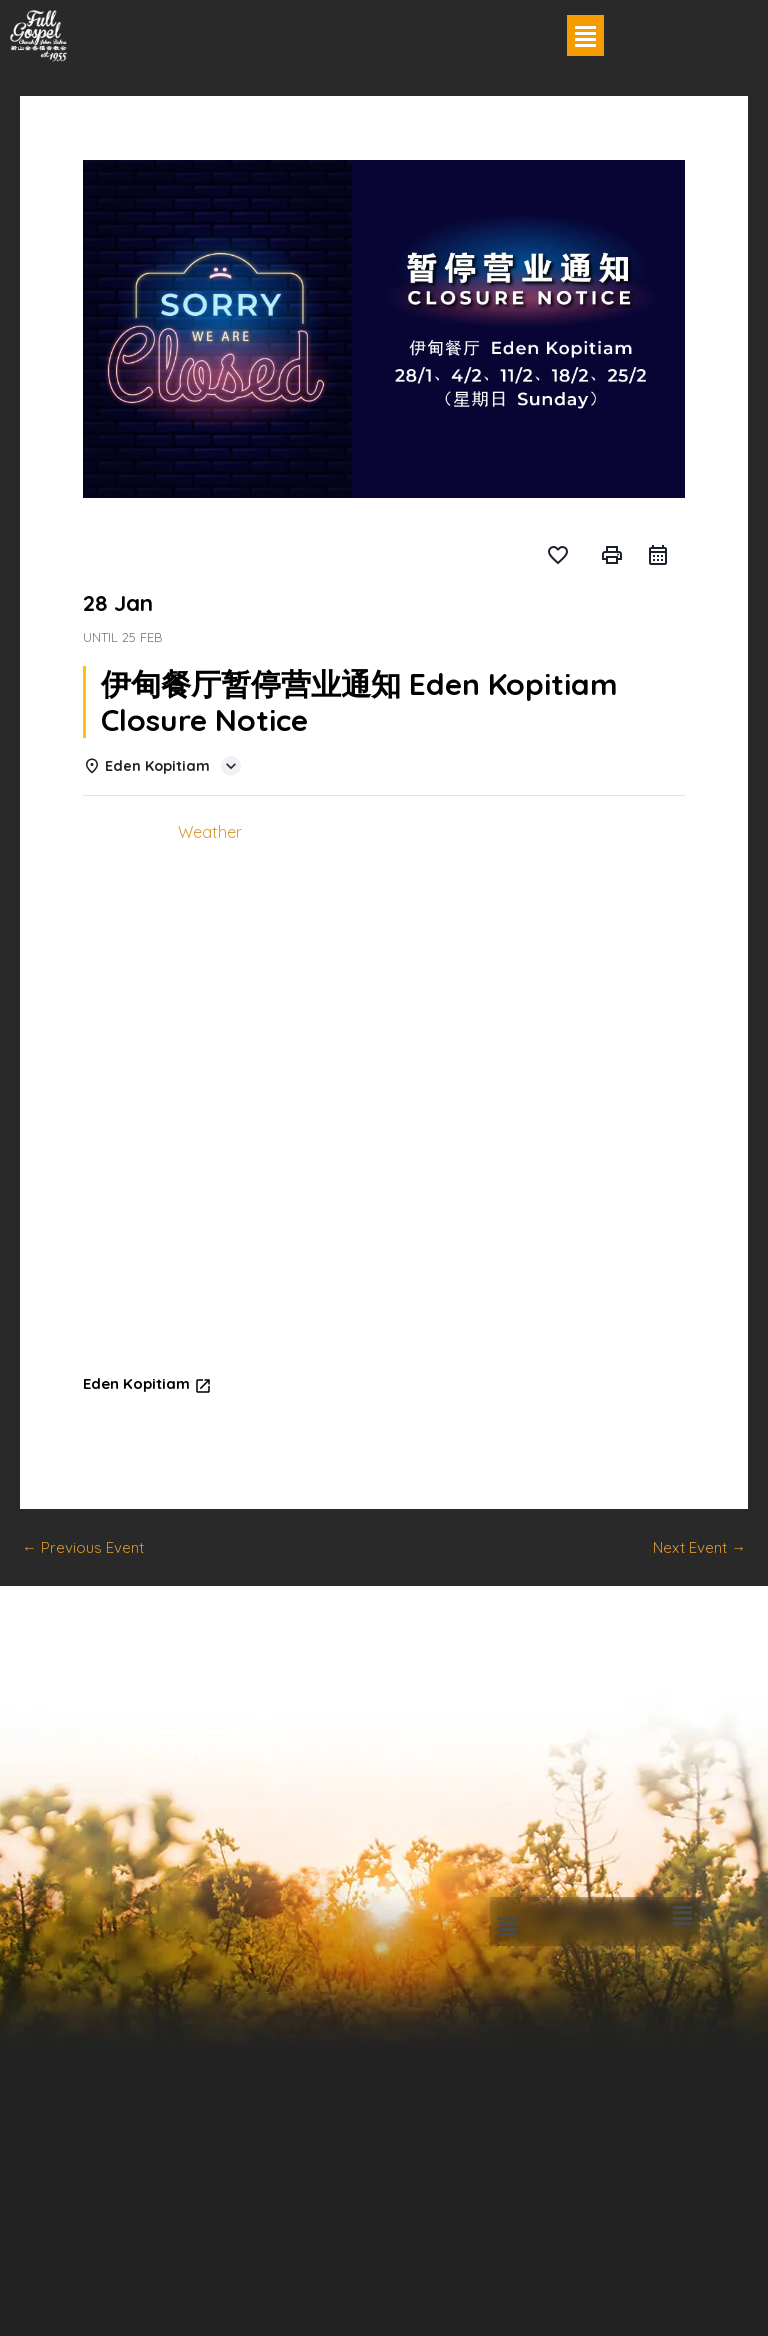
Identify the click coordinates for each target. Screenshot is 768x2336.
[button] (586, 35)
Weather (210, 832)
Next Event (699, 1547)
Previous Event (83, 1547)
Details (123, 832)
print (612, 555)
